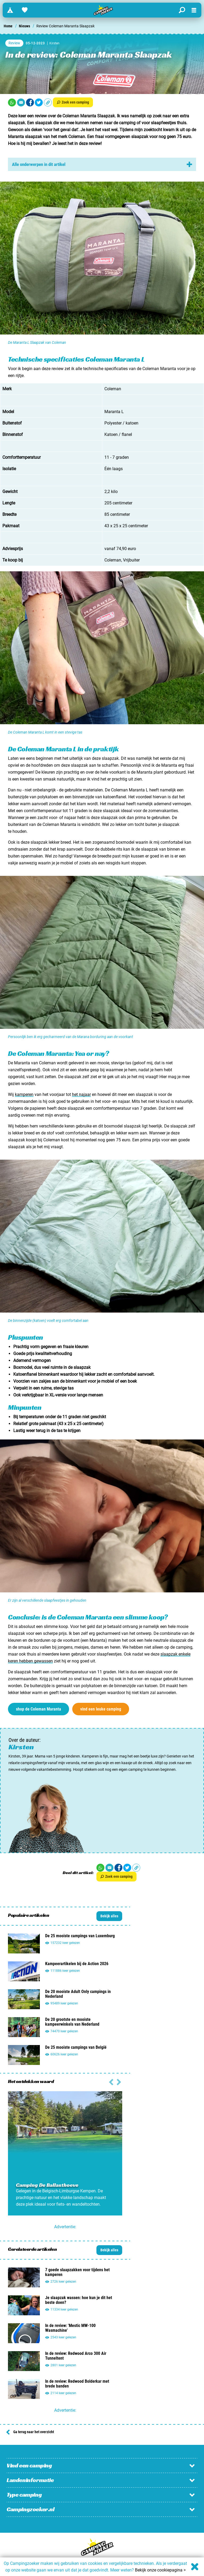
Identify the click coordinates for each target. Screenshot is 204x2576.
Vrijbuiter (131, 560)
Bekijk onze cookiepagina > (160, 2570)
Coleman (112, 560)
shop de (38, 1709)
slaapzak (43, 122)
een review (37, 115)
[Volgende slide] (111, 2081)
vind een (100, 1709)
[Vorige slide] (119, 2081)
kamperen (24, 1094)
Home (8, 26)
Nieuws (24, 26)
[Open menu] (194, 10)
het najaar (81, 1094)
